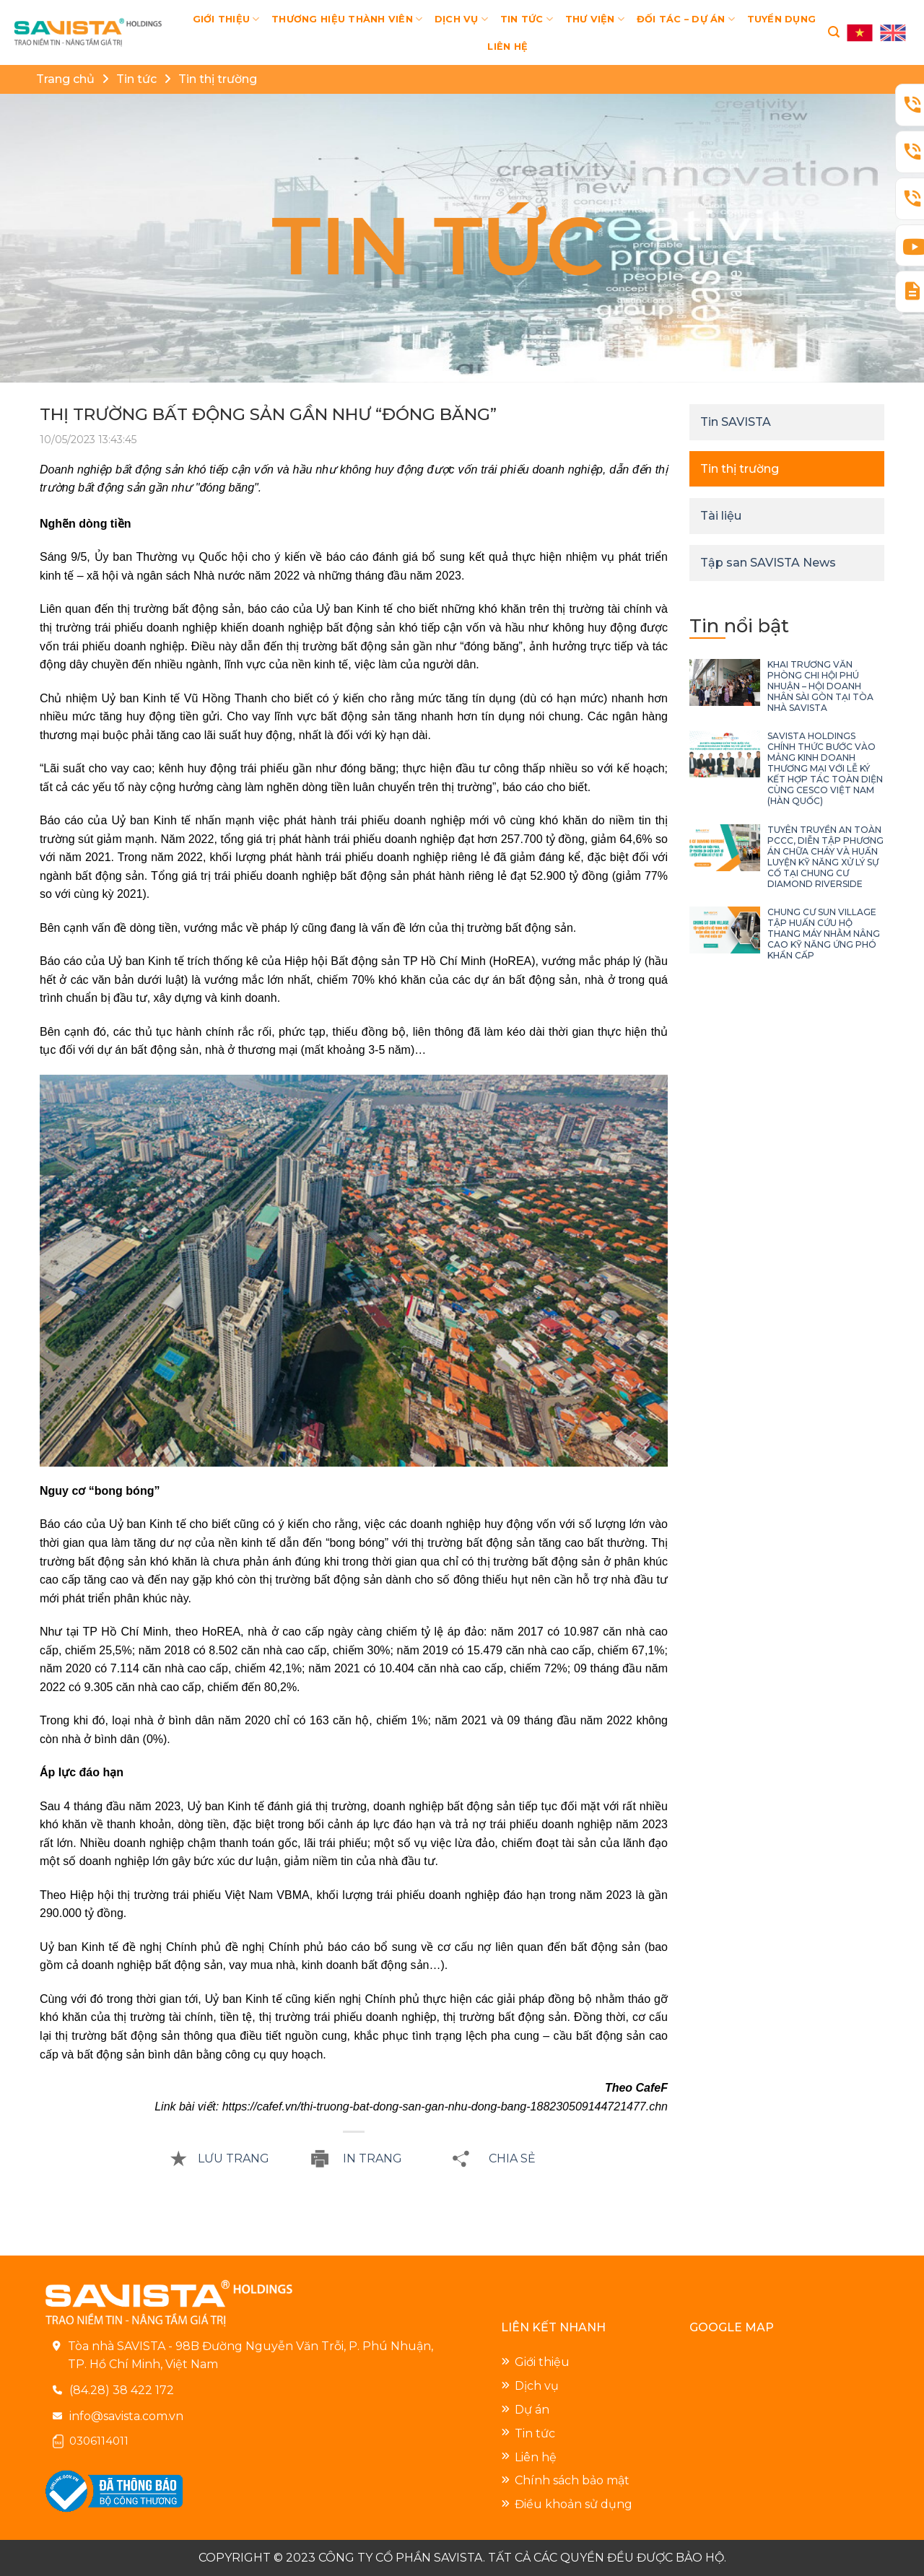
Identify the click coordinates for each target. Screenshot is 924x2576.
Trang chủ (65, 79)
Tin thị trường (217, 79)
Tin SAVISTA (735, 422)
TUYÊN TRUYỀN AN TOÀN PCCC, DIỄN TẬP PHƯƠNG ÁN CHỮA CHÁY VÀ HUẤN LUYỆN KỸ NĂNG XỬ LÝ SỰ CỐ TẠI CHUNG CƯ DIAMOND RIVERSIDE (825, 856)
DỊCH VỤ (461, 19)
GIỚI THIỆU (226, 19)
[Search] (834, 32)
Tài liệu (720, 516)
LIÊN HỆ (507, 46)
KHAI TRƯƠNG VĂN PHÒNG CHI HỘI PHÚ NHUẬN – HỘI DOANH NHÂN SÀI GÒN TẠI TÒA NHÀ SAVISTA (820, 686)
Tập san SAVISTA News (768, 562)
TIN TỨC (526, 19)
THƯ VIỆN (595, 19)
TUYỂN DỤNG (781, 19)
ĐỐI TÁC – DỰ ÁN (686, 19)
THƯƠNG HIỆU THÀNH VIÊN (346, 19)
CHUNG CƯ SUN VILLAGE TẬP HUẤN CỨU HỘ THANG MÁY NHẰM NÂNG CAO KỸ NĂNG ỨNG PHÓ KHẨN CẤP (823, 934)
